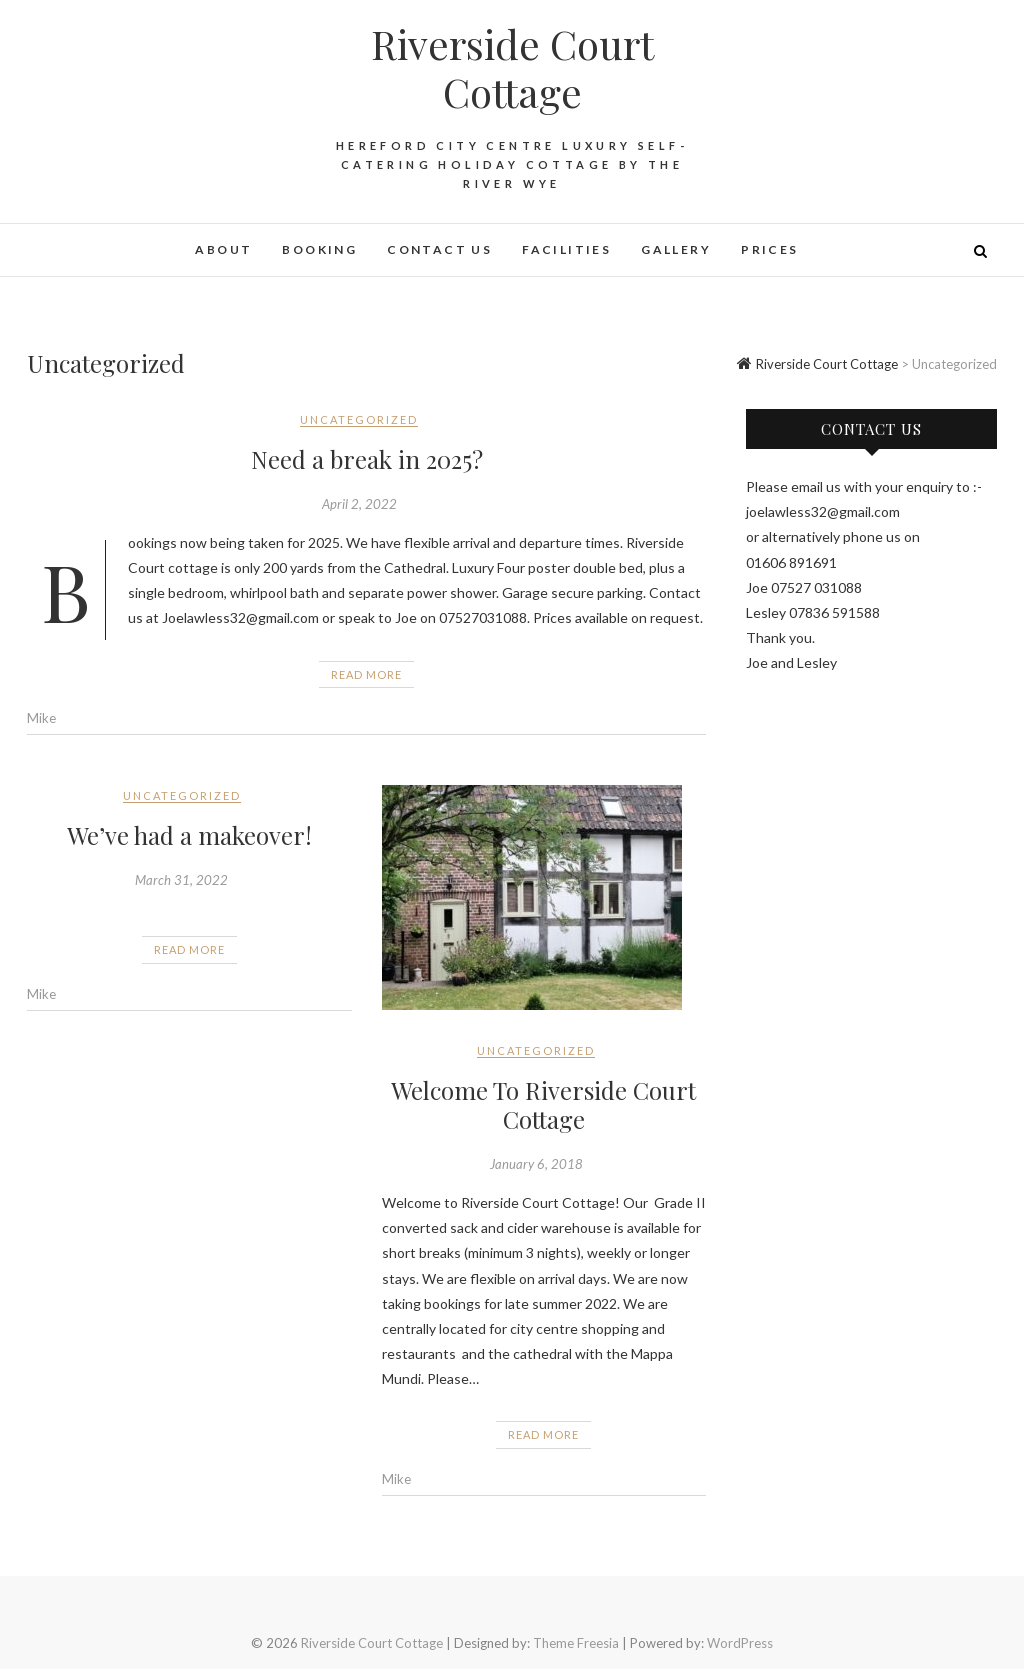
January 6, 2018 (536, 1164)
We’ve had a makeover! (189, 835)
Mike (41, 718)
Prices (769, 249)
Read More (366, 674)
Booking (319, 249)
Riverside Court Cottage (512, 68)
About (223, 249)
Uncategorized (359, 419)
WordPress (740, 1643)
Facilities (566, 249)
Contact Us (439, 249)
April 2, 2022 (359, 504)
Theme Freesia (576, 1643)
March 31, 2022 (181, 880)
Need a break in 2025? (367, 459)
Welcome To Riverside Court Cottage (543, 1104)
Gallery (676, 249)
